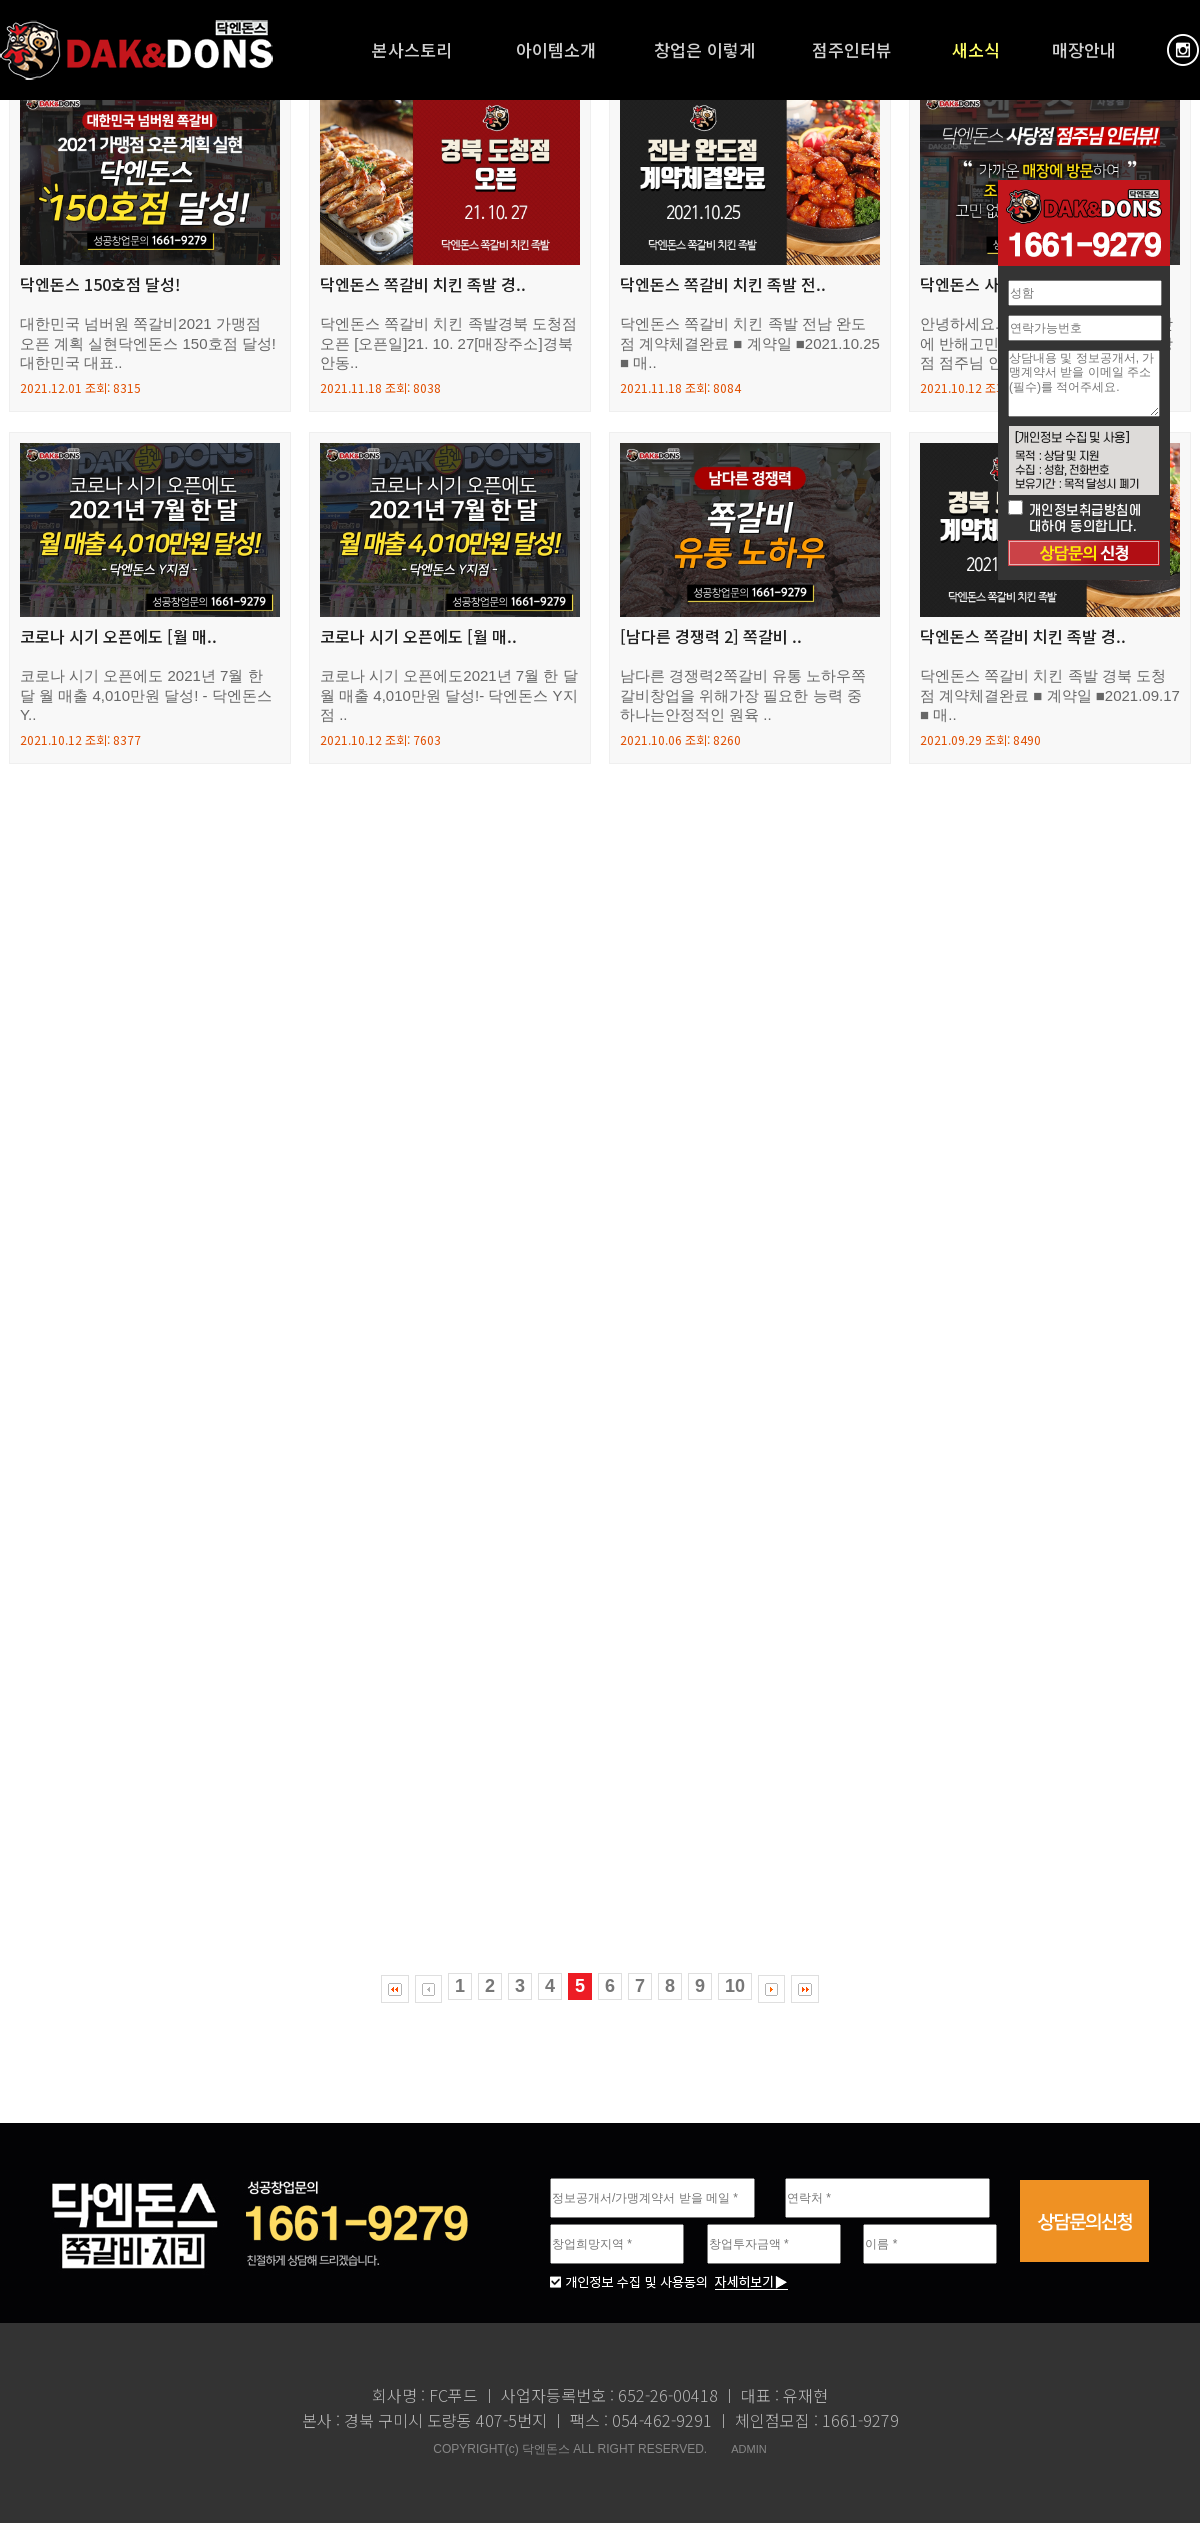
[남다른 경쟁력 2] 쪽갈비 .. (711, 637)
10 (735, 1986)
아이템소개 (556, 49)
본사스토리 (412, 49)
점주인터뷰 (852, 49)
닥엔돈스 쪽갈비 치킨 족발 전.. (723, 285)
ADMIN (748, 2449)
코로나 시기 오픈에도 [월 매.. (118, 637)
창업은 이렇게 (704, 49)
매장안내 (1084, 49)
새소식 (976, 49)
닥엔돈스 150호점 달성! (100, 285)
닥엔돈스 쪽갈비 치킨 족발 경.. (423, 285)
